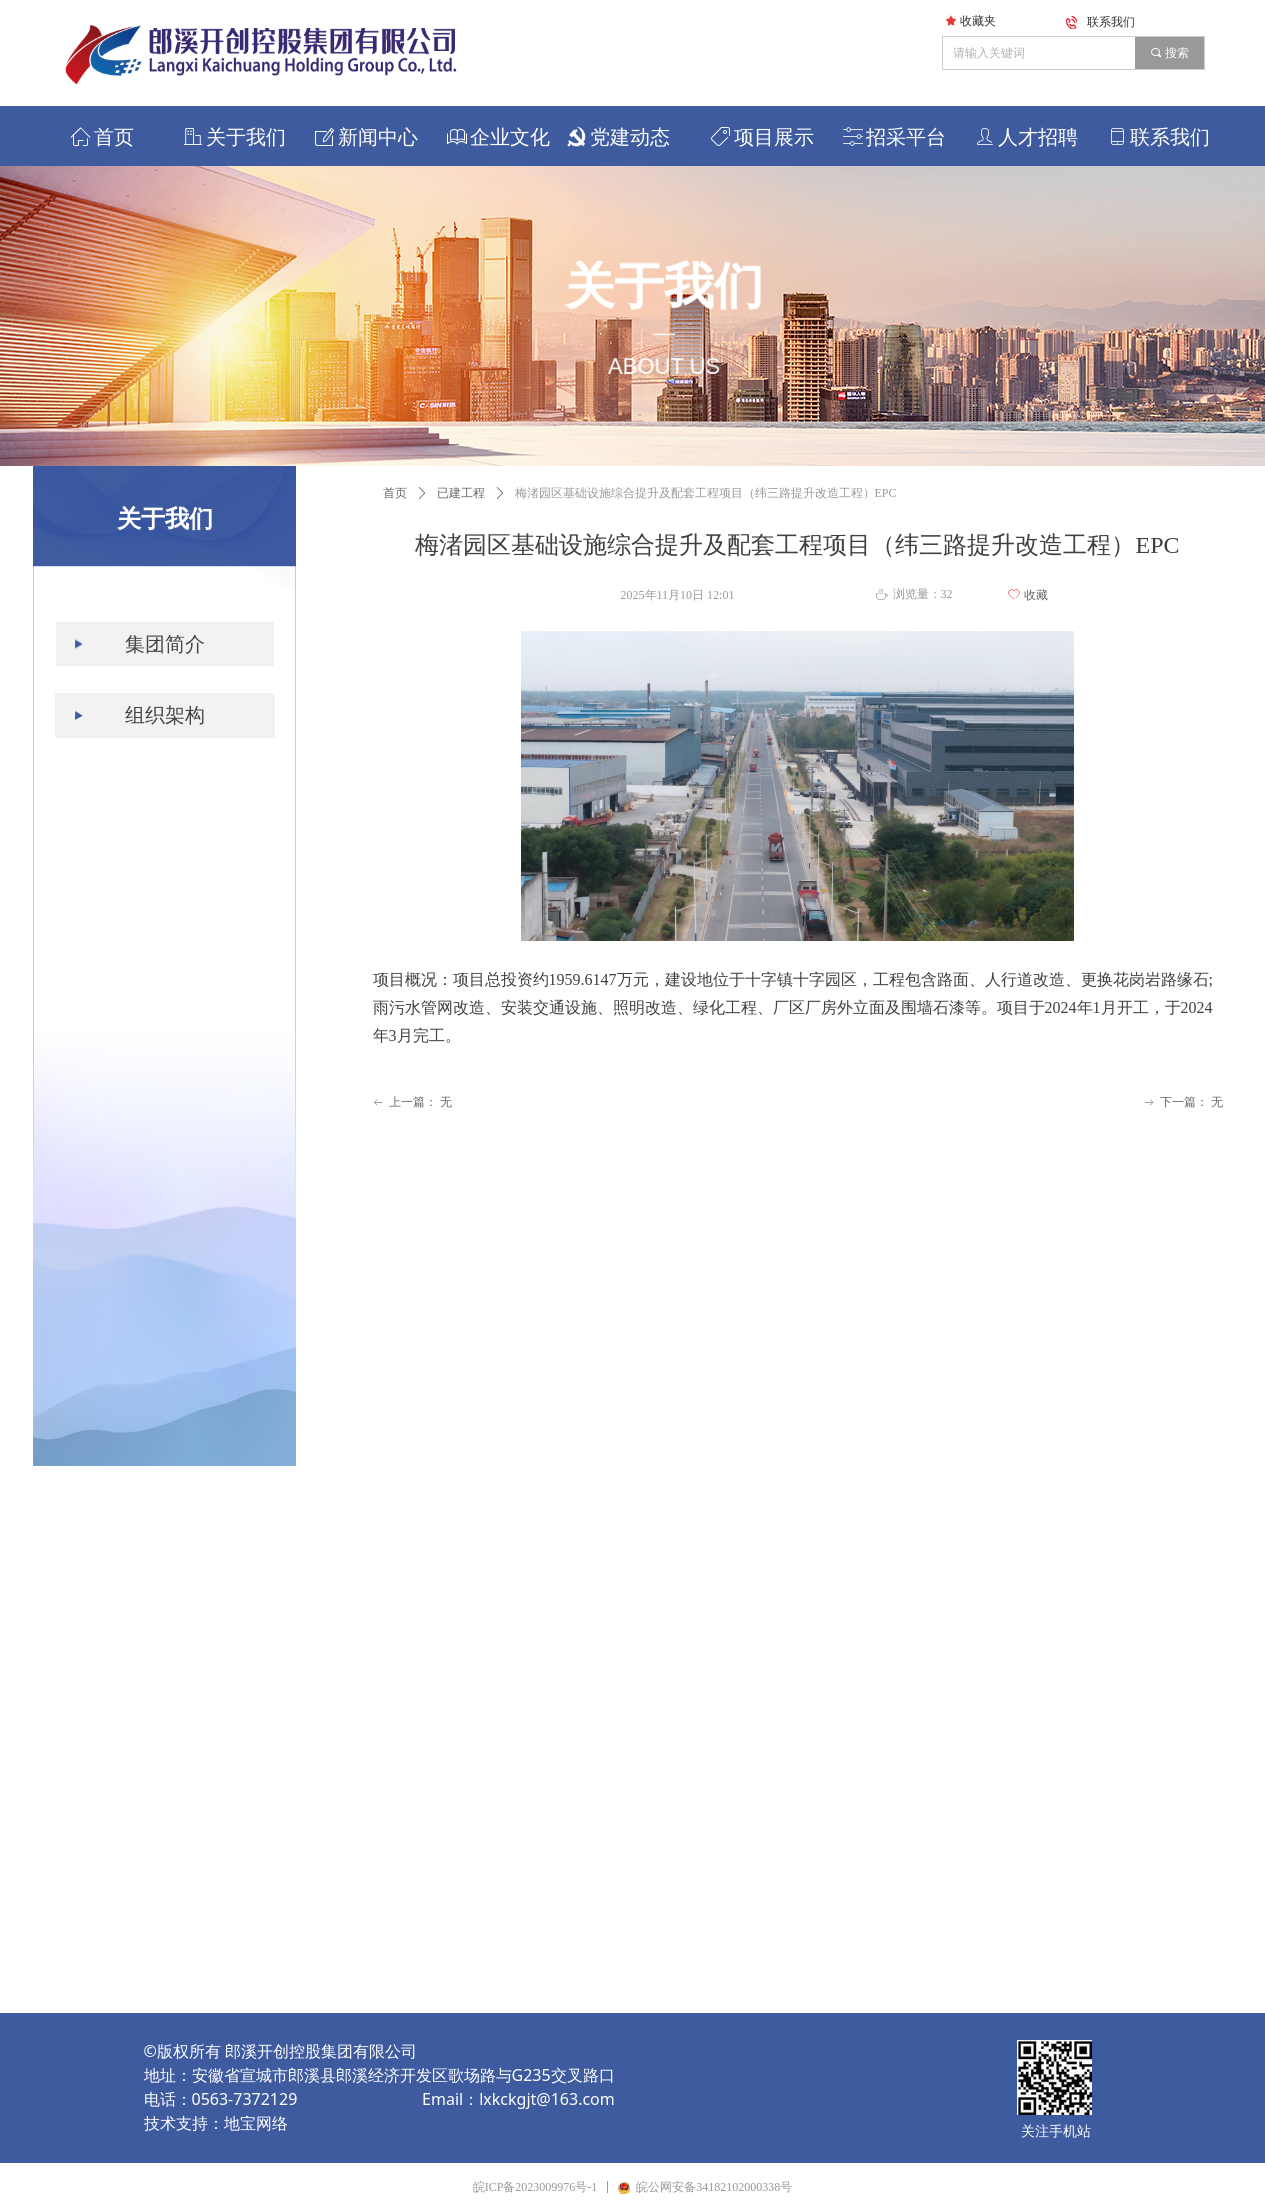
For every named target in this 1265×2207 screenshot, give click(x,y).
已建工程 (461, 493)
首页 (395, 493)
